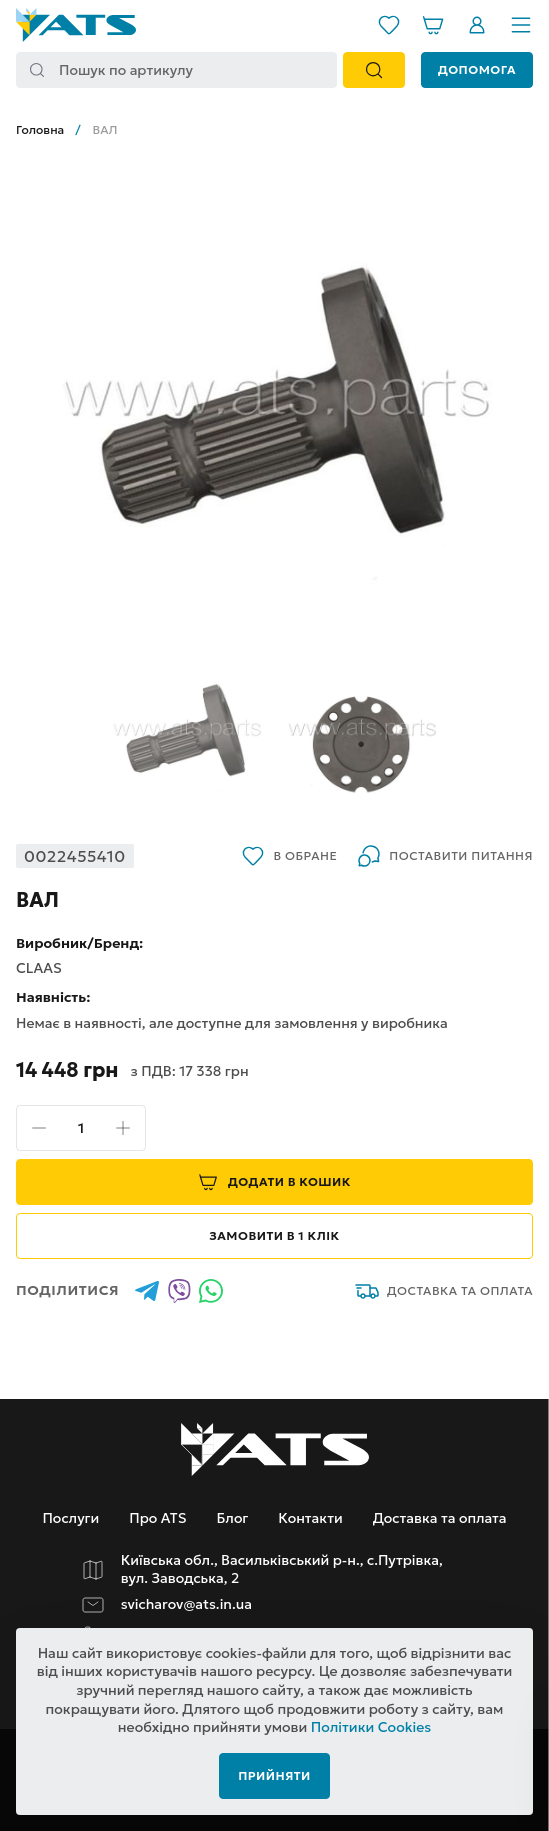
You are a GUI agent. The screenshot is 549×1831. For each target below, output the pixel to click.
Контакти (310, 1518)
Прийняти (274, 1775)
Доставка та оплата (444, 1291)
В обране (289, 856)
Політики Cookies (371, 1727)
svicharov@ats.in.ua (186, 1604)
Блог (232, 1518)
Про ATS (157, 1518)
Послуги (70, 1518)
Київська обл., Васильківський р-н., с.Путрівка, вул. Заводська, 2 (282, 1569)
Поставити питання (445, 856)
